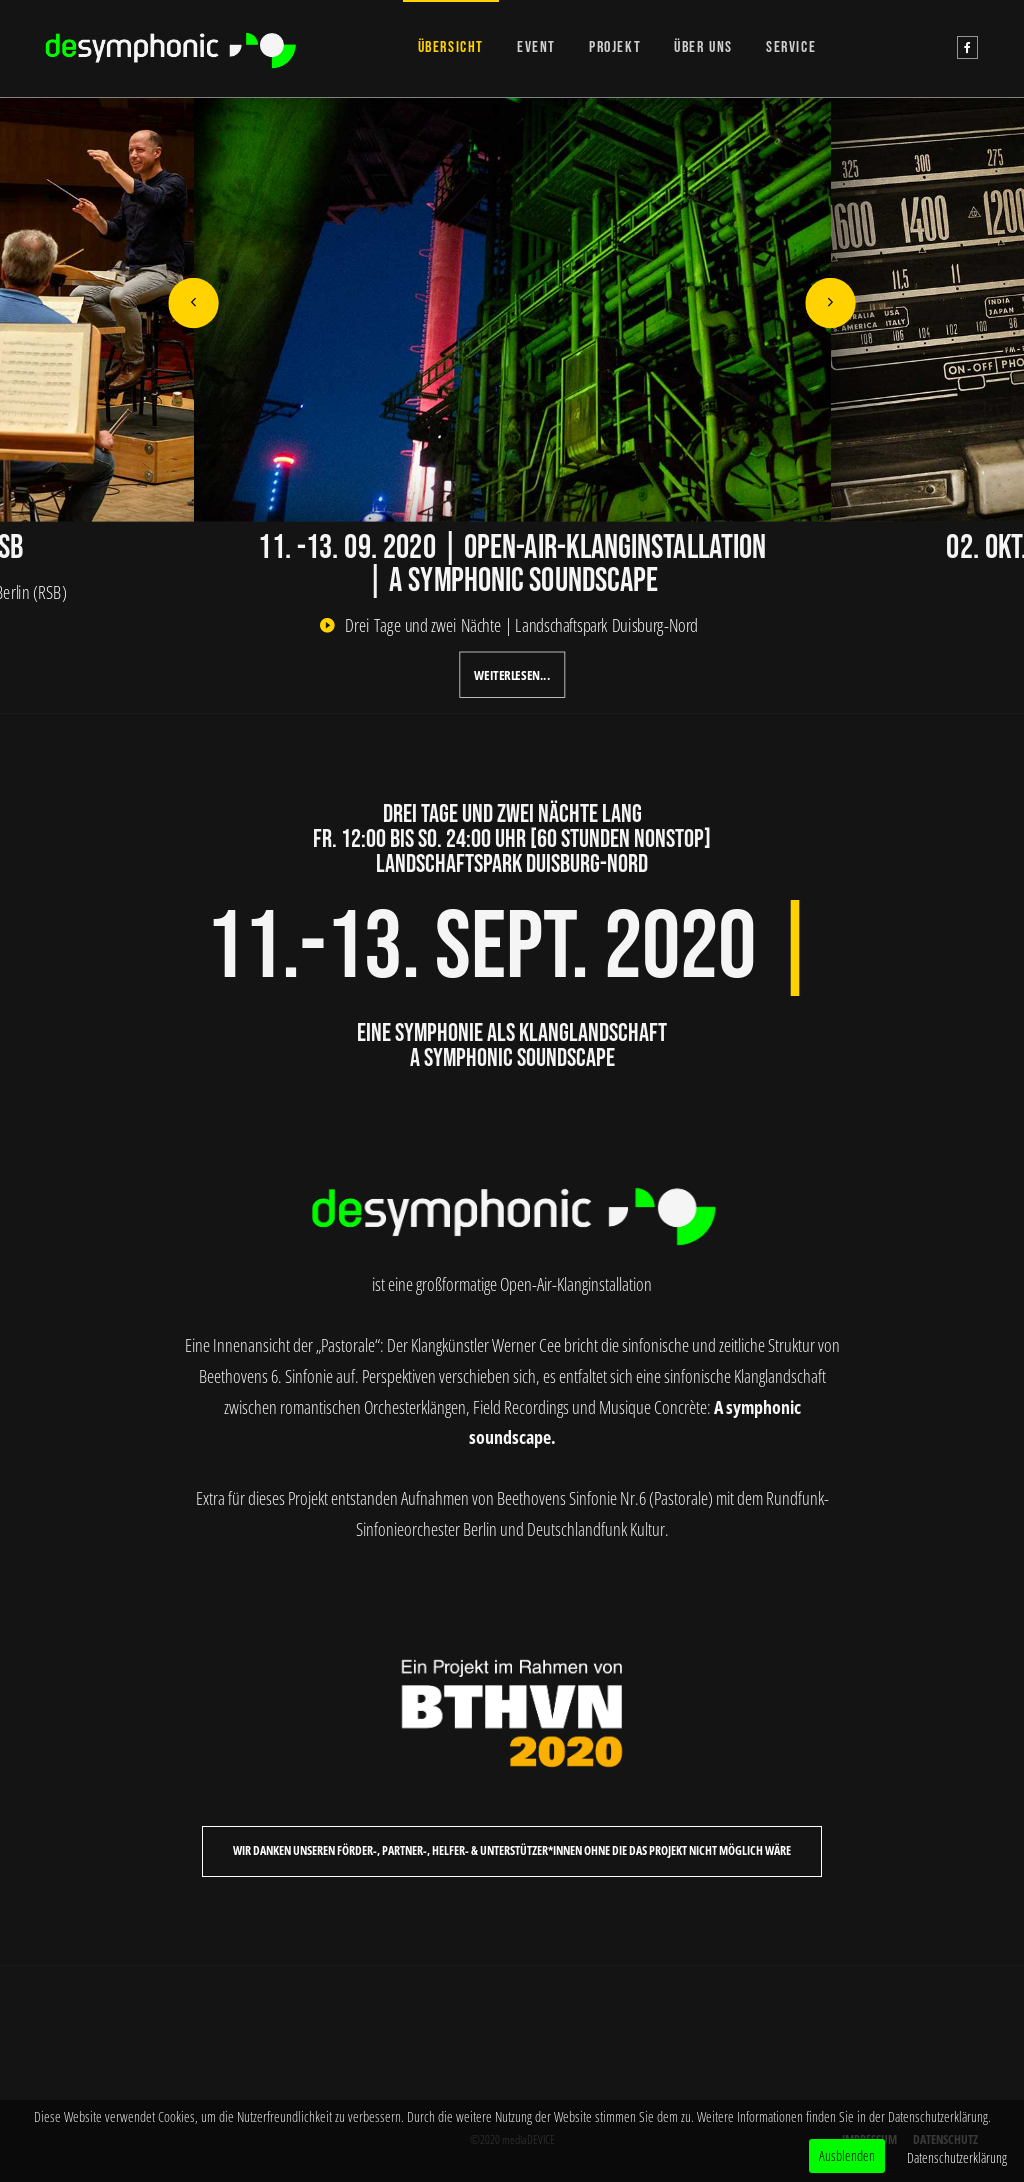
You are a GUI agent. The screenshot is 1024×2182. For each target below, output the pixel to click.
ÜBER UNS (703, 47)
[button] (193, 303)
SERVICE (791, 47)
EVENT (536, 47)
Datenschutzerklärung (957, 2157)
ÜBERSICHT (451, 47)
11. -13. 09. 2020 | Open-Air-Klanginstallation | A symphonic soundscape (512, 564)
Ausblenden (847, 2155)
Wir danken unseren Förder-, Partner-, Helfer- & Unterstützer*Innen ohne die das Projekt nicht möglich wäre (512, 1850)
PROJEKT (615, 47)
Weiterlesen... (512, 675)
